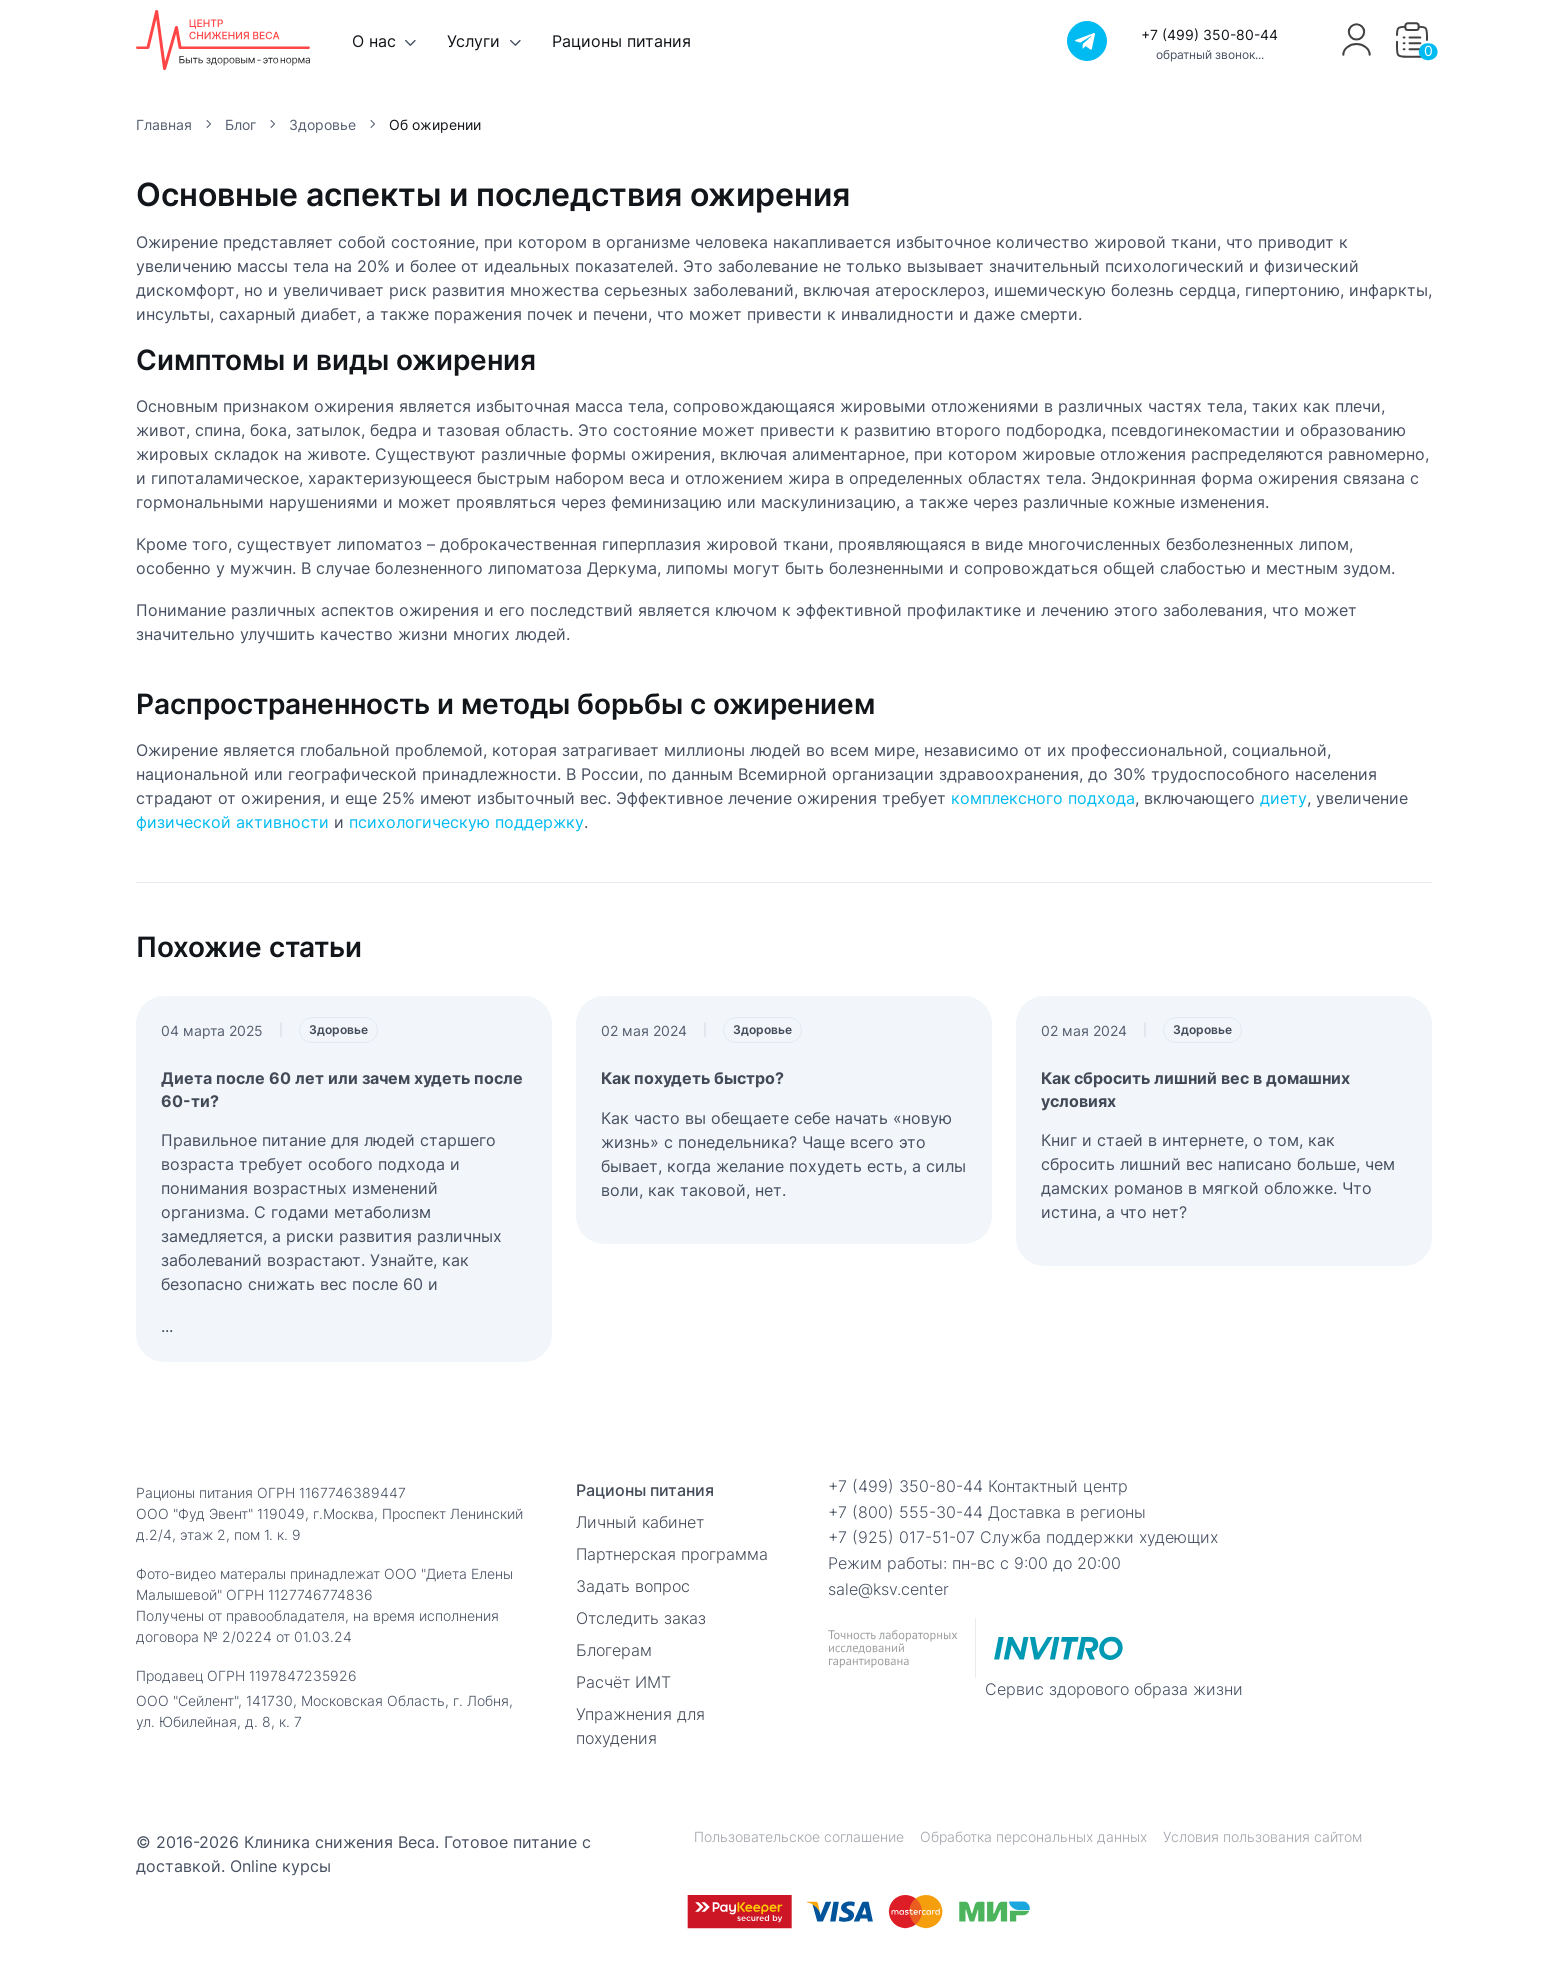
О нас (374, 41)
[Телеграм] (1087, 41)
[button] (1412, 40)
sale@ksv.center (888, 1589)
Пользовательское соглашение (799, 1836)
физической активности (232, 822)
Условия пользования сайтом (1262, 1836)
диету (1283, 798)
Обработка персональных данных (1033, 1836)
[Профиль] (1356, 53)
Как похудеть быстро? (692, 1078)
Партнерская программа (672, 1554)
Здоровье (338, 1029)
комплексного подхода (1043, 798)
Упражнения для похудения (640, 1726)
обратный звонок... (1210, 54)
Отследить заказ (641, 1618)
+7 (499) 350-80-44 (1209, 34)
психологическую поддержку (466, 822)
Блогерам (614, 1650)
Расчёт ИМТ (623, 1682)
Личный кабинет (640, 1522)
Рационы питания (621, 41)
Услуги (473, 41)
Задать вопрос (633, 1586)
